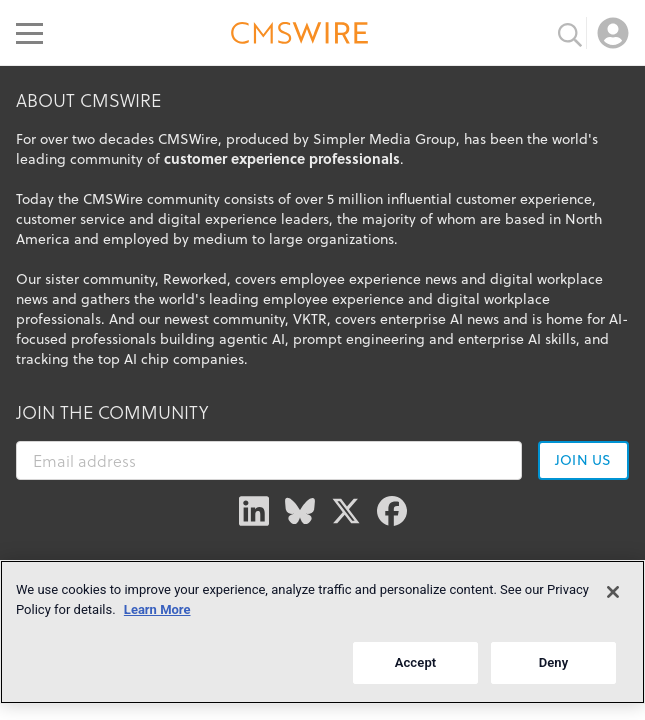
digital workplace (493, 299)
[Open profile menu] (613, 33)
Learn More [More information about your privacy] (157, 609)
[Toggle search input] (570, 33)
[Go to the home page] (300, 36)
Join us (583, 460)
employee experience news (368, 279)
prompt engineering (359, 339)
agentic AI (252, 339)
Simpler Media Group (384, 139)
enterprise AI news (439, 319)
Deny (554, 662)
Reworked (195, 279)
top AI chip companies (171, 359)
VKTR (310, 319)
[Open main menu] (29, 33)
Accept (416, 662)
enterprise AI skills (517, 339)
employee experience (333, 299)
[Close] (613, 592)
